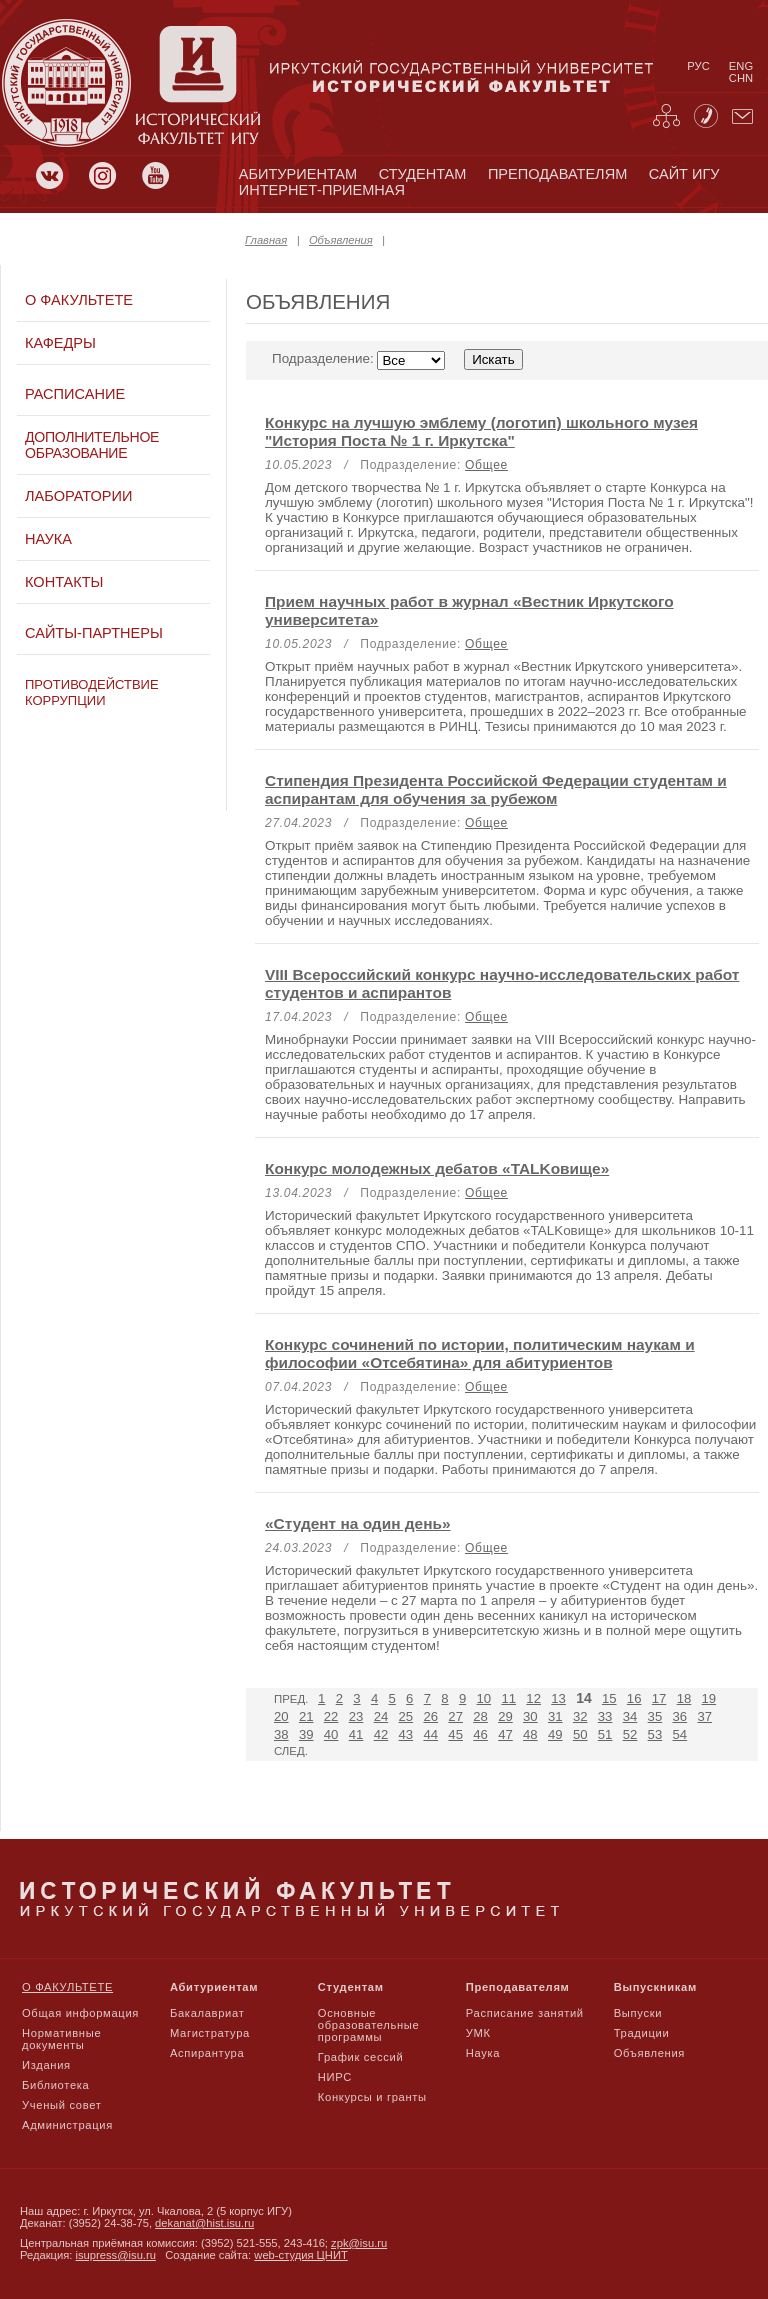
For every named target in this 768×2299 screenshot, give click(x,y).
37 (704, 1716)
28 (480, 1716)
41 (356, 1734)
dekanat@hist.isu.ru (204, 2223)
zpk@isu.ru (359, 2243)
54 (680, 1734)
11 (508, 1698)
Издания (46, 2065)
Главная (266, 240)
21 (306, 1716)
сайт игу (684, 174)
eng (741, 66)
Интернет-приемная (322, 190)
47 (505, 1734)
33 (605, 1716)
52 (630, 1734)
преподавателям (557, 174)
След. (291, 1751)
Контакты (64, 582)
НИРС (335, 2077)
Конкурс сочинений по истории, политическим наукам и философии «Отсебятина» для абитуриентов (480, 1353)
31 (555, 1716)
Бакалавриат (207, 2013)
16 (634, 1698)
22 (331, 1716)
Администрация (67, 2125)
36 (680, 1716)
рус (698, 66)
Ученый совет (61, 2105)
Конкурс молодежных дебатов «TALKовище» (437, 1168)
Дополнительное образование (92, 445)
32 (580, 1716)
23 (356, 1716)
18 (684, 1698)
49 (555, 1734)
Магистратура (210, 2033)
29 (505, 1716)
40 (331, 1734)
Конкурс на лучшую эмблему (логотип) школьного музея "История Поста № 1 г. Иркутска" (481, 431)
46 (480, 1734)
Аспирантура (207, 2053)
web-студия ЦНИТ (301, 2255)
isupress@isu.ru (116, 2255)
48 (530, 1734)
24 (381, 1716)
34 (630, 1716)
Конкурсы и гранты (372, 2097)
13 (558, 1698)
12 (533, 1698)
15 (609, 1698)
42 (381, 1734)
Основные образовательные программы (369, 2025)
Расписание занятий (525, 2013)
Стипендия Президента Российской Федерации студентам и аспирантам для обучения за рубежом (496, 789)
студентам (423, 174)
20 (281, 1716)
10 (484, 1698)
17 (659, 1698)
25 (406, 1716)
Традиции (642, 2033)
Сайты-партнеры (94, 633)
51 (605, 1734)
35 (655, 1716)
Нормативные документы (61, 2039)
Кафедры (60, 343)
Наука (48, 539)
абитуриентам (298, 174)
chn (741, 78)
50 (580, 1734)
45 (455, 1734)
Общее (486, 465)
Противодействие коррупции (92, 692)
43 (406, 1734)
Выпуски (638, 2013)
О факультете (79, 300)
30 (530, 1716)
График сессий (361, 2057)
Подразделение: (397, 358)
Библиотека (56, 2085)
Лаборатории (78, 496)
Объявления (341, 240)
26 (430, 1716)
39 (306, 1734)
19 (709, 1698)
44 (430, 1734)
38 (281, 1734)
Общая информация (80, 2013)
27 (455, 1716)
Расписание (75, 394)
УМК (478, 2033)
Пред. (291, 1699)
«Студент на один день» (358, 1523)
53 (655, 1734)
